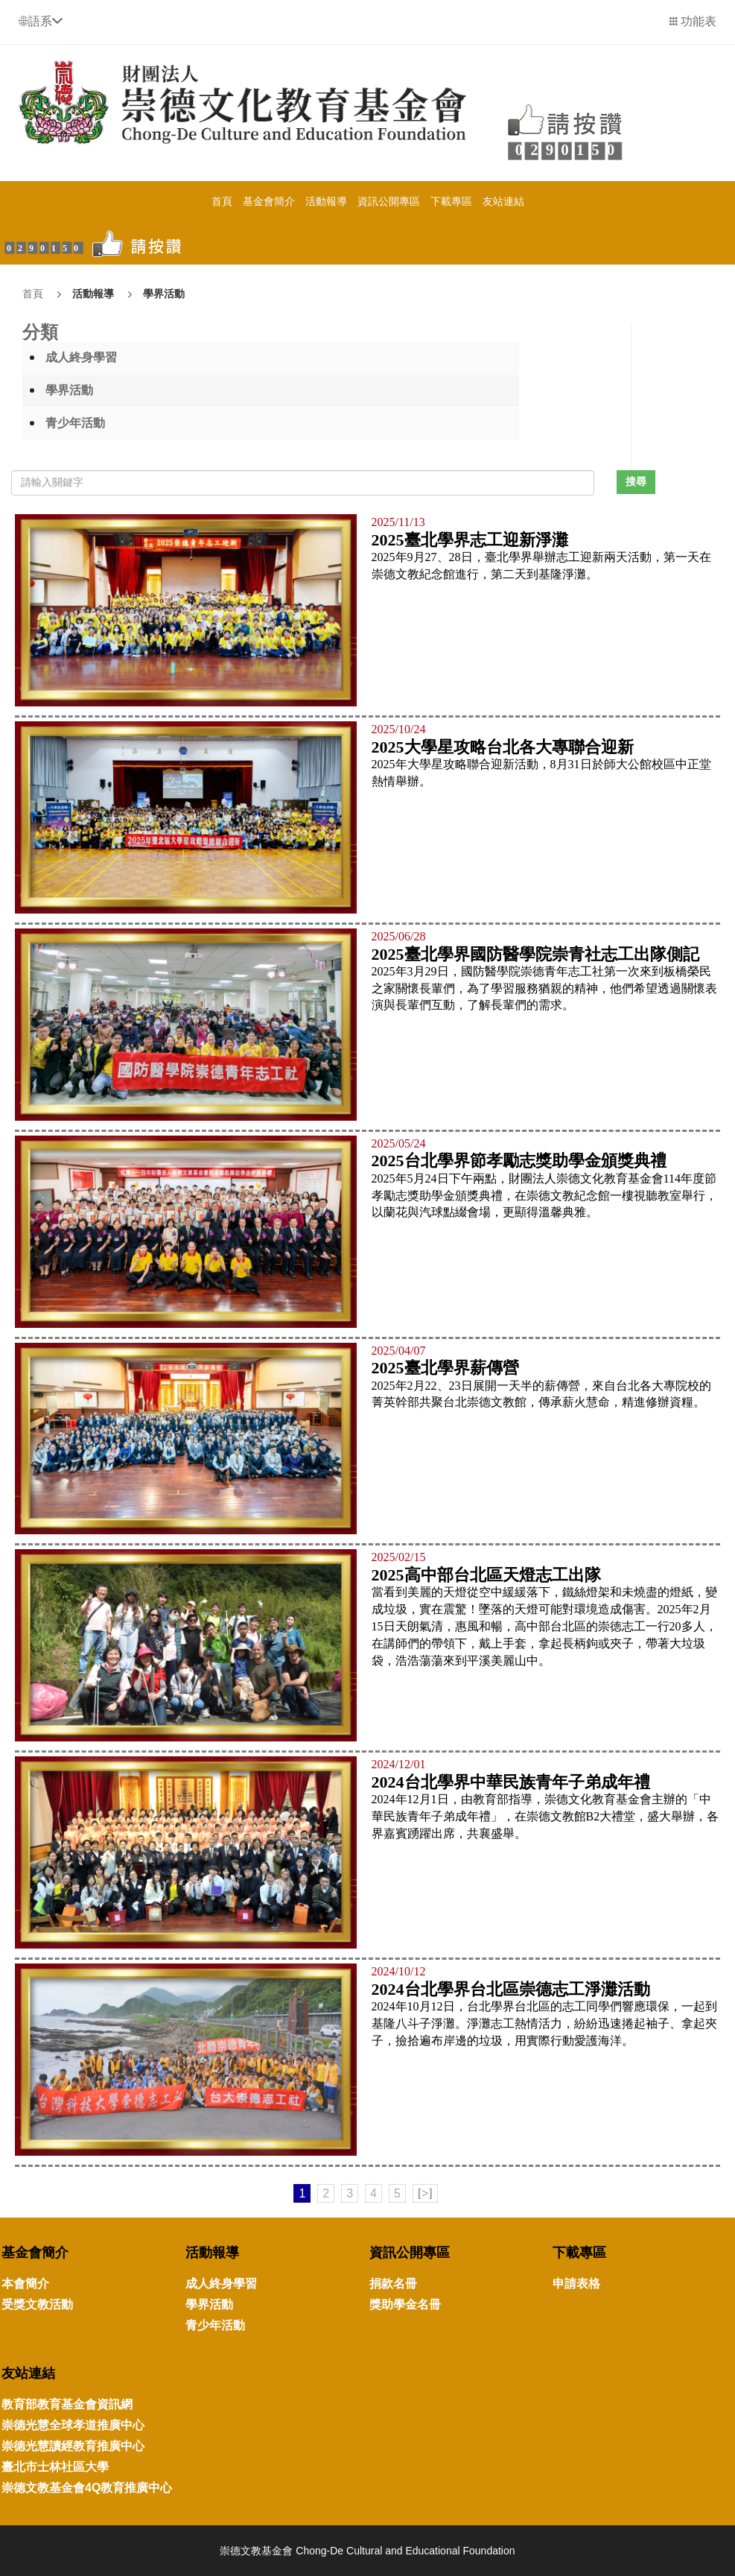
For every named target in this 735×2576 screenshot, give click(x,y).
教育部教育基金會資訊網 (67, 2404)
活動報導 (326, 201)
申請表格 (576, 2283)
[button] (41, 21)
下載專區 (451, 201)
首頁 (221, 201)
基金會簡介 (269, 201)
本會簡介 (25, 2283)
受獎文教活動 (37, 2304)
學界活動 (164, 294)
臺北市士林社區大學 (55, 2467)
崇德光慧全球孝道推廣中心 (72, 2425)
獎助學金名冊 (405, 2304)
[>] (425, 2193)
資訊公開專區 (388, 201)
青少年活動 (75, 423)
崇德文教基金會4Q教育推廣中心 (86, 2487)
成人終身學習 (81, 357)
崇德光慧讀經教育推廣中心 (72, 2446)
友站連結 (503, 201)
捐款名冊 (393, 2283)
